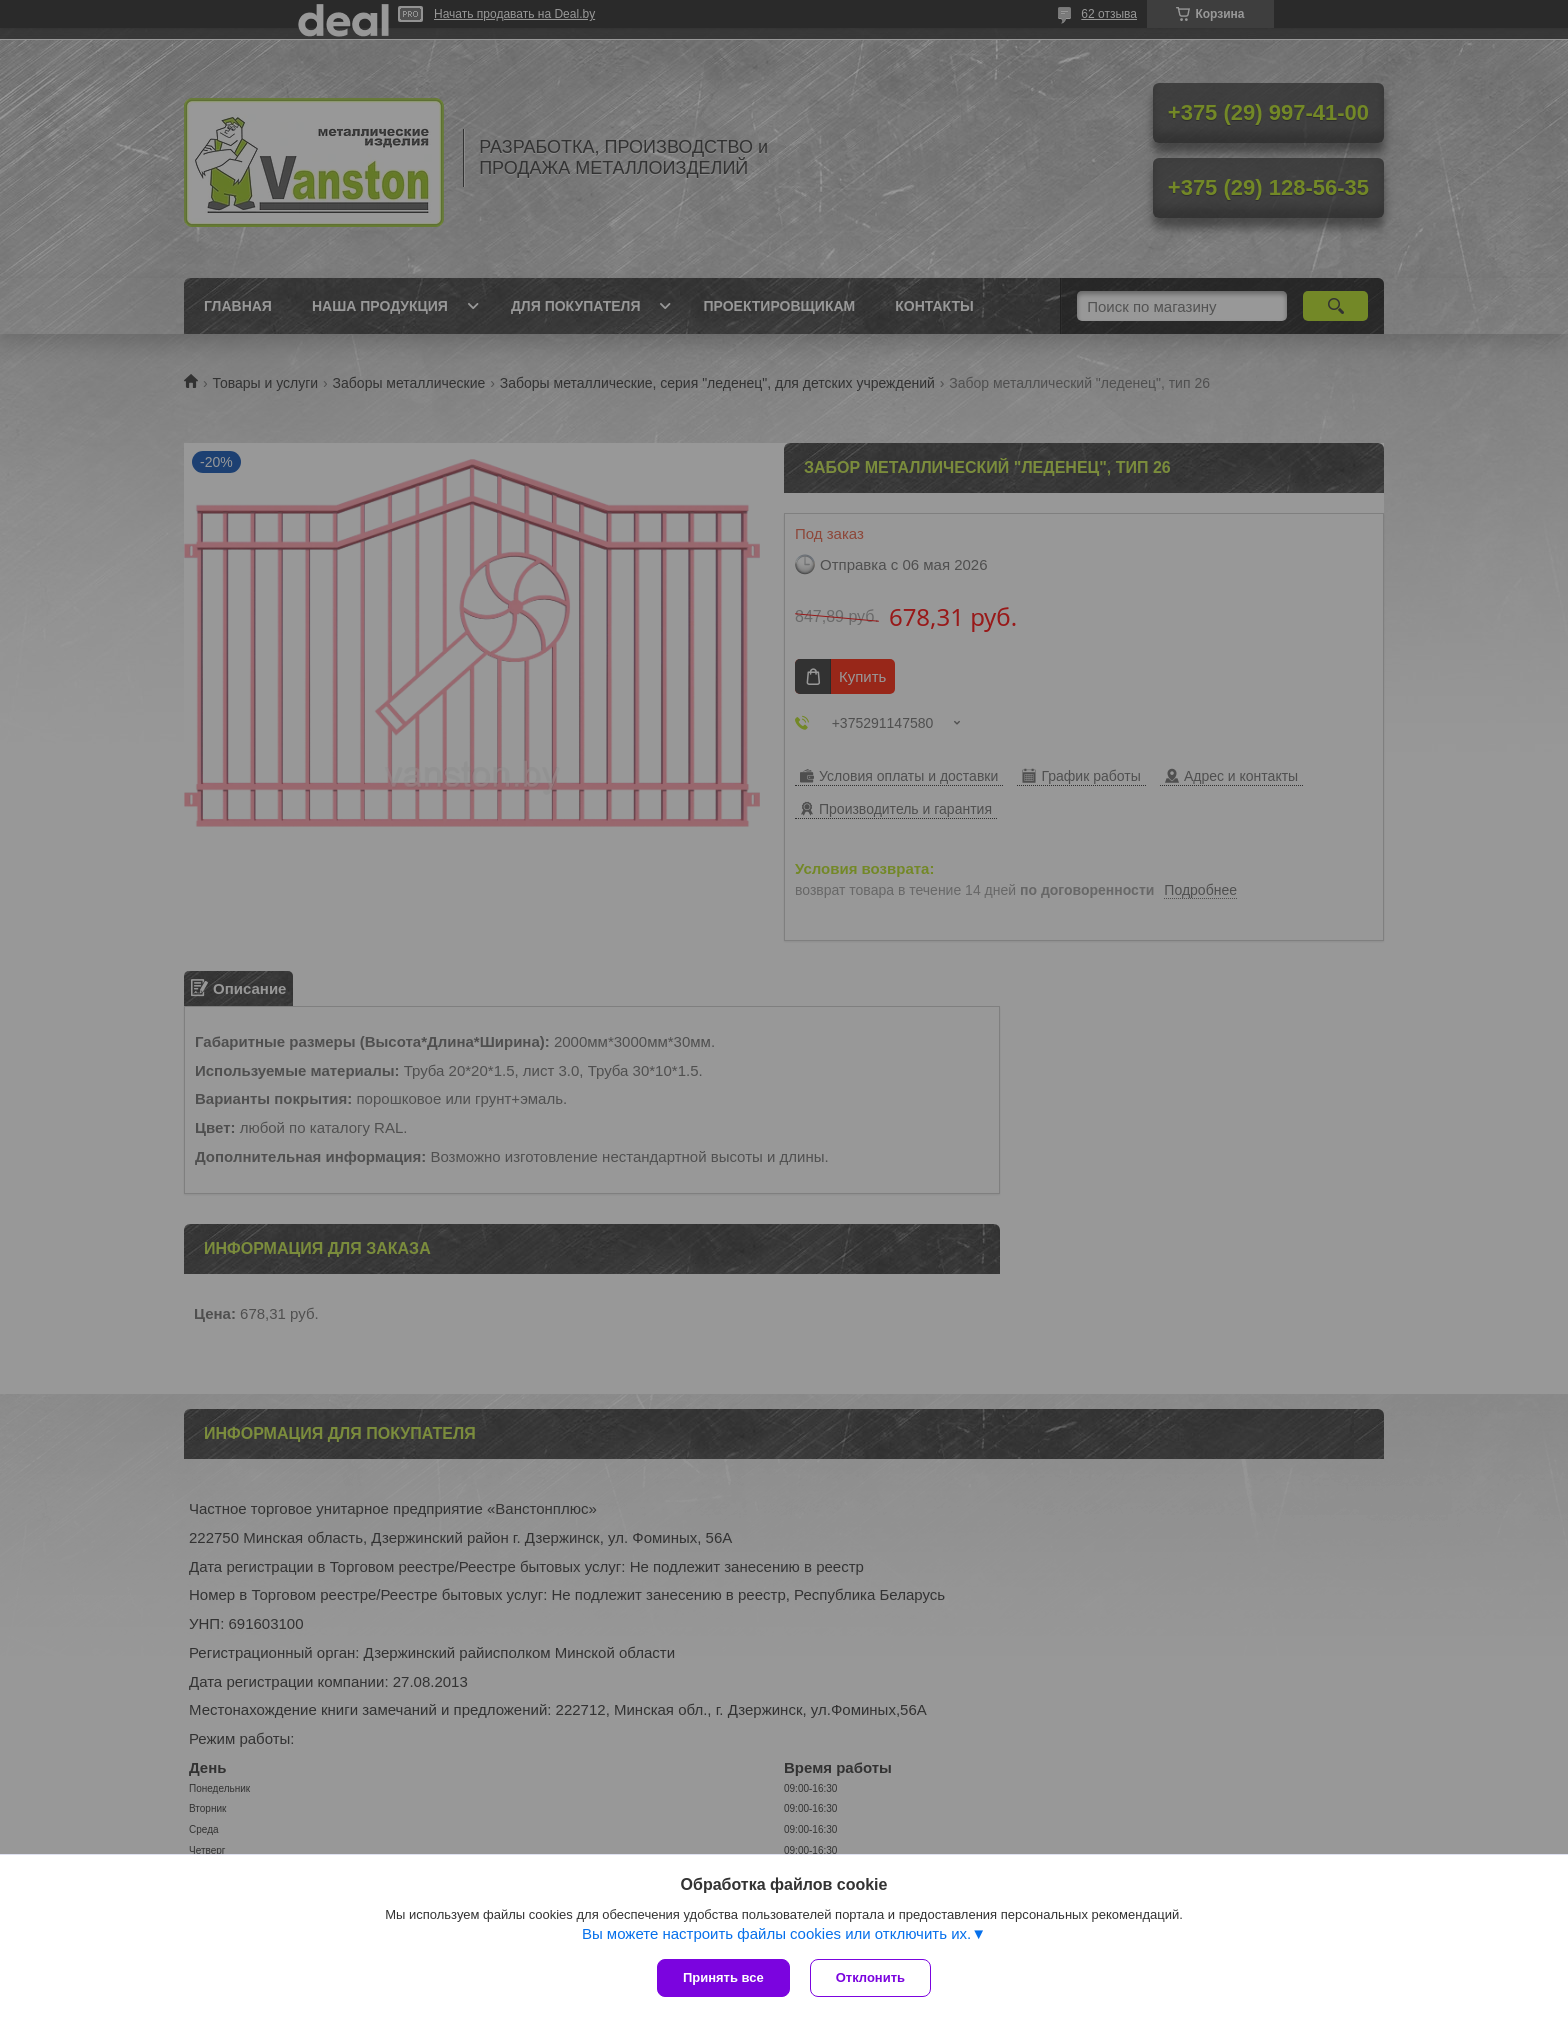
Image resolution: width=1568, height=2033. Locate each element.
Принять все (723, 1977)
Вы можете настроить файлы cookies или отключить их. (776, 1933)
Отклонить (870, 1977)
